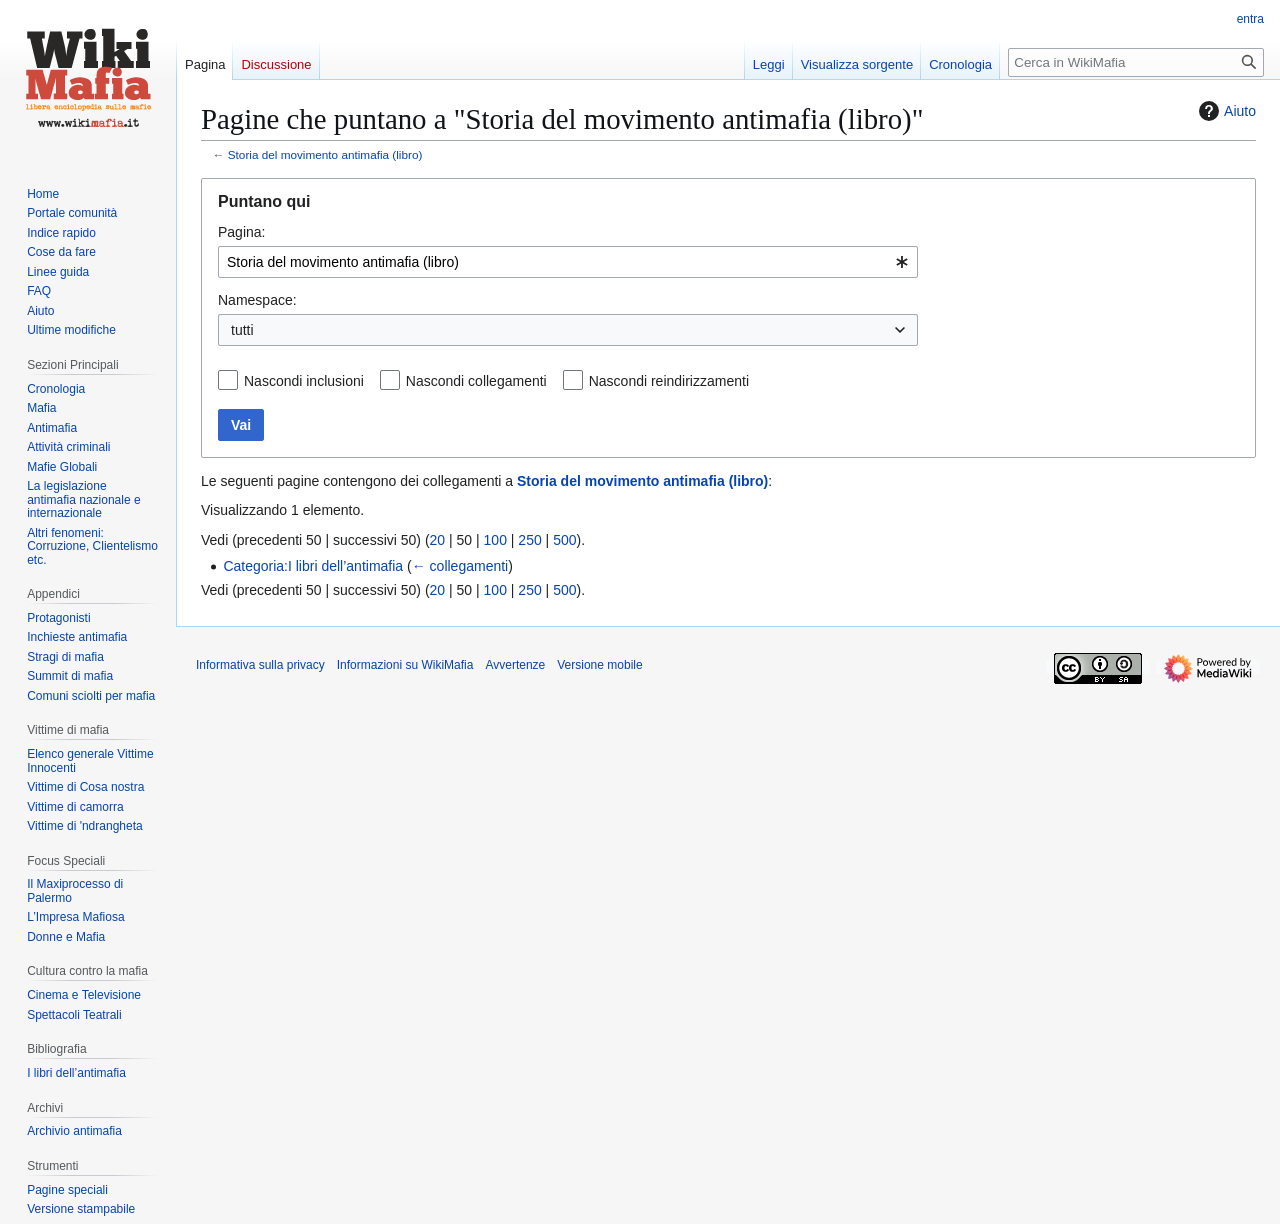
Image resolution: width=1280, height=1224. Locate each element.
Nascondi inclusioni (304, 381)
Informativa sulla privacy (260, 665)
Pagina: (241, 232)
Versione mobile (599, 665)
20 (438, 540)
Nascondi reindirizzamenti (669, 381)
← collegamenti (460, 566)
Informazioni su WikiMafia (405, 665)
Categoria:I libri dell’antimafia (313, 566)
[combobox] (568, 262)
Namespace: (257, 300)
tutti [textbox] (242, 330)
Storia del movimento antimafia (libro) (325, 154)
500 (564, 540)
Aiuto (1225, 111)
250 (529, 540)
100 (495, 540)
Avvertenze (515, 665)
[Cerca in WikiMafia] (1136, 62)
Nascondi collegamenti (476, 381)
